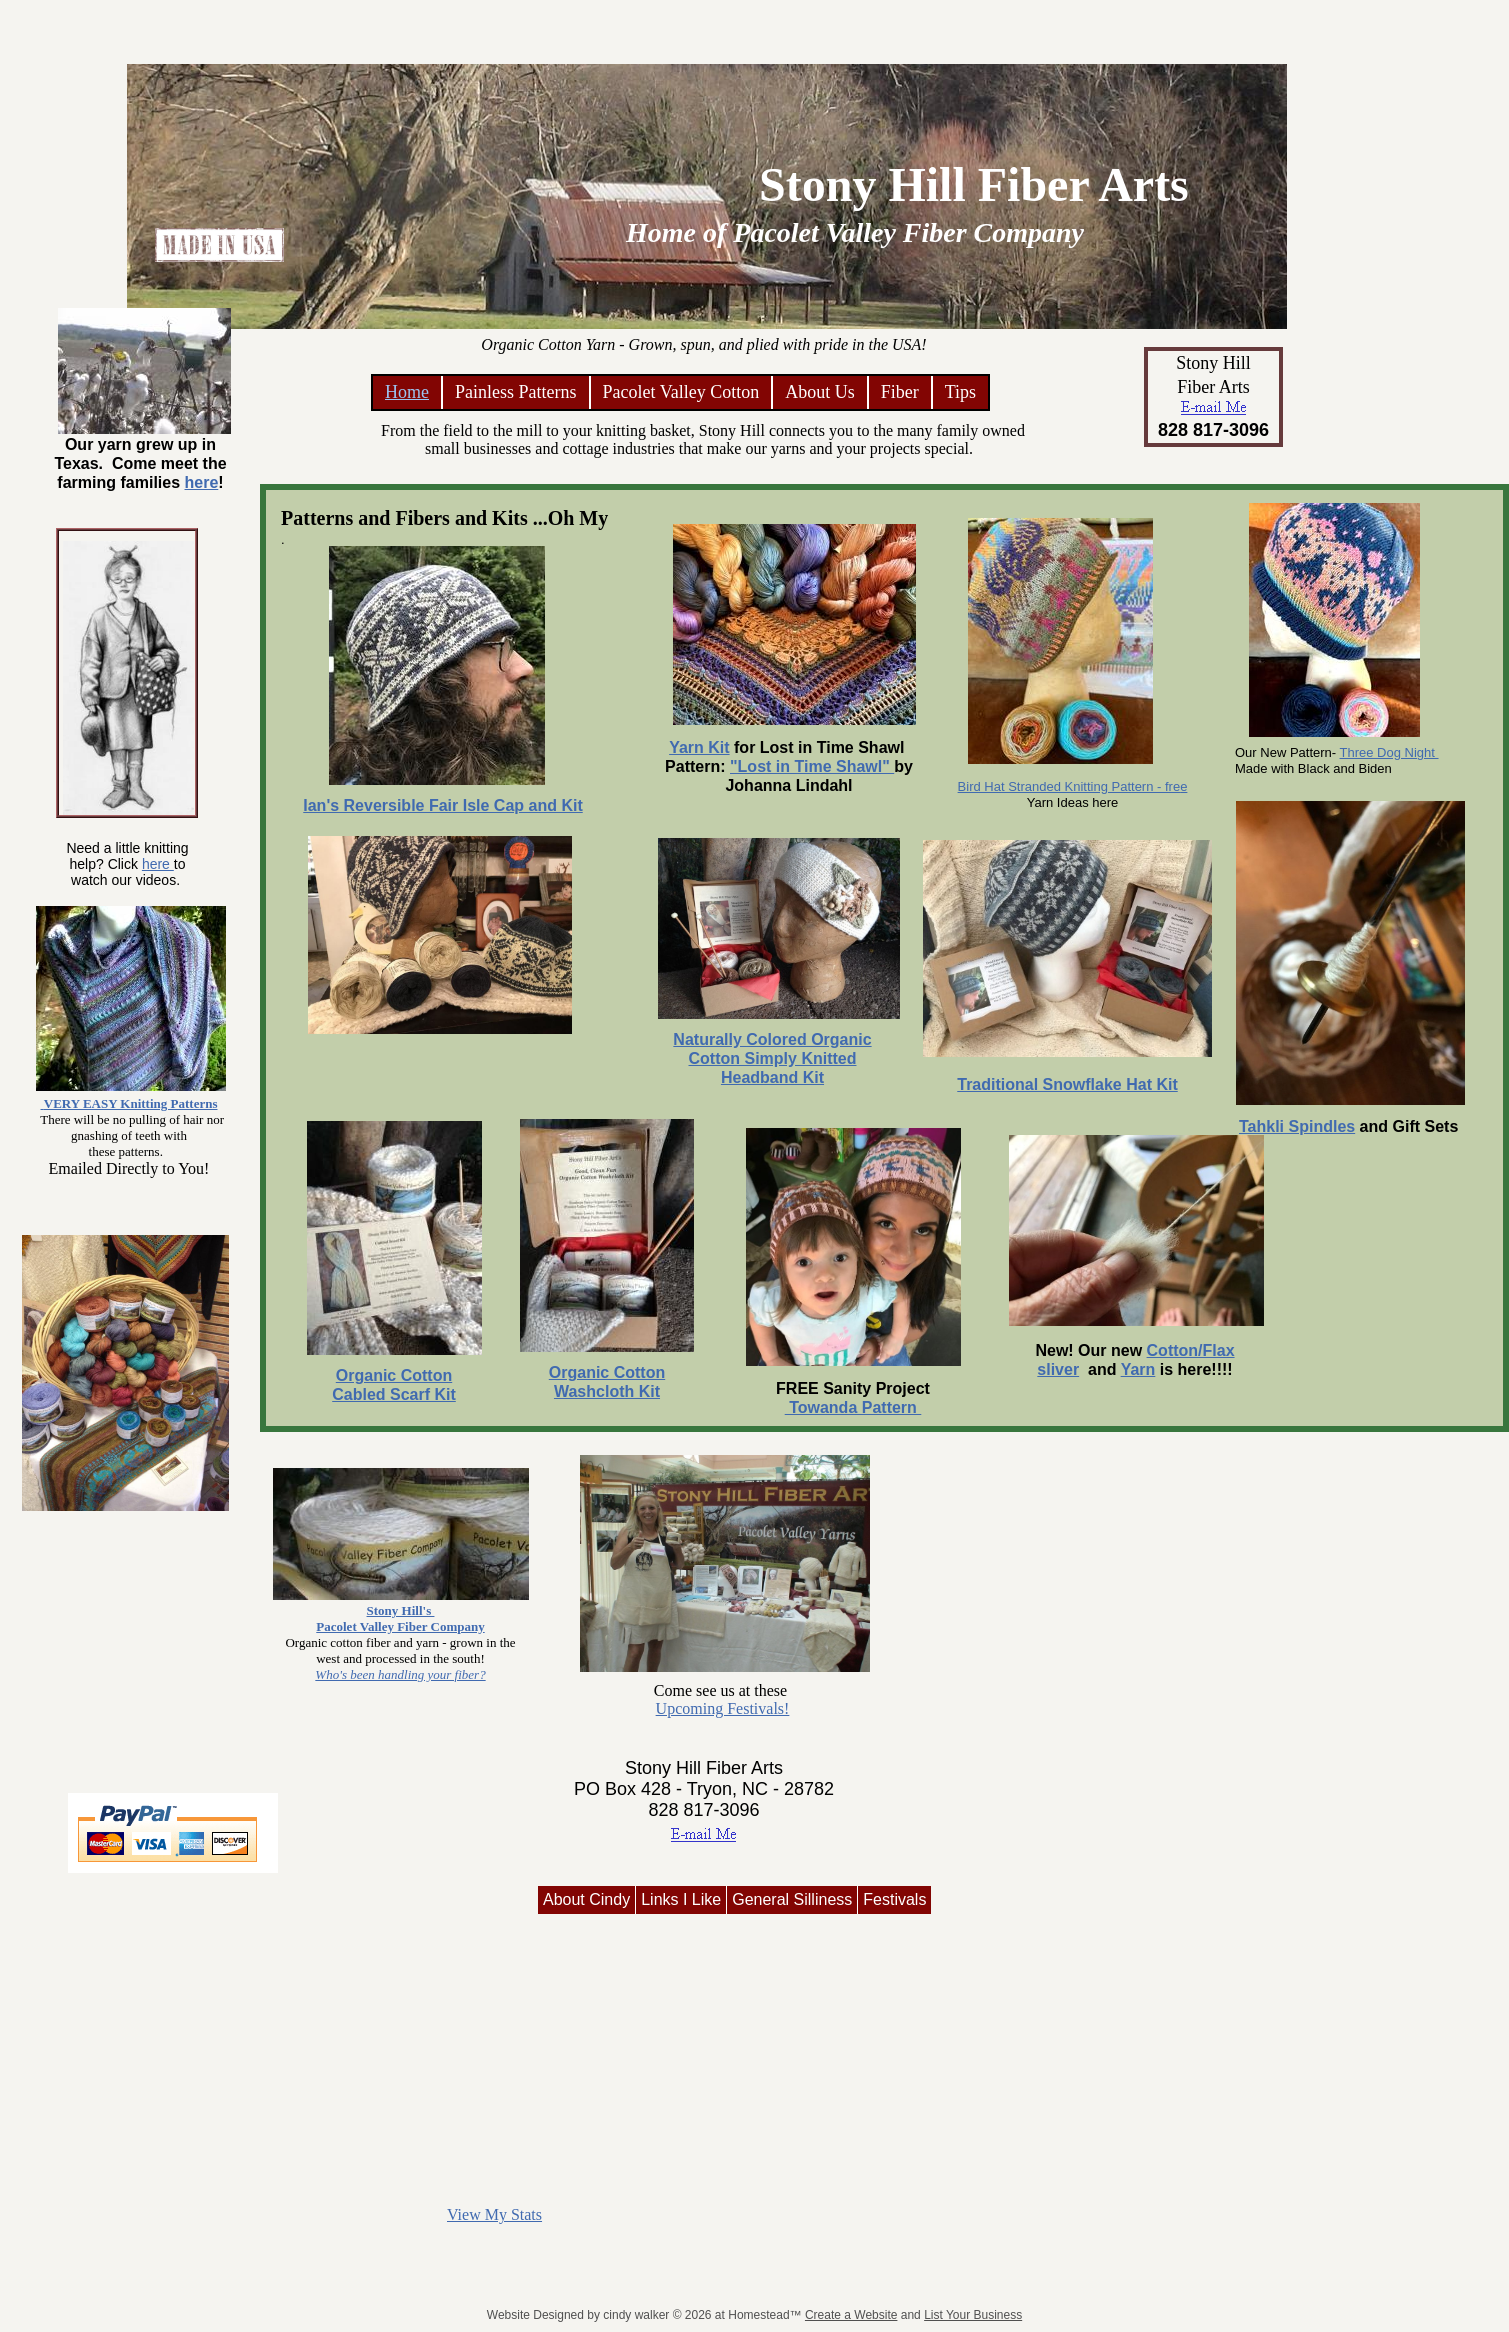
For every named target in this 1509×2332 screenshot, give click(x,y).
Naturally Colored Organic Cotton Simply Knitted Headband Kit (772, 1058)
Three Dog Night (1389, 752)
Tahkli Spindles (1297, 1126)
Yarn (1138, 1369)
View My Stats (494, 2214)
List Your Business (973, 2315)
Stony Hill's (401, 1610)
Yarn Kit (699, 747)
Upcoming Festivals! (723, 1708)
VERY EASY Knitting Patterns (131, 1103)
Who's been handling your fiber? (400, 1674)
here (158, 864)
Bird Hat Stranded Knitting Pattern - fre (1069, 786)
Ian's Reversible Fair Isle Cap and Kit (442, 805)
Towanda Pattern (853, 1407)
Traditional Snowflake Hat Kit (1067, 1084)
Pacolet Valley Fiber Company (400, 1626)
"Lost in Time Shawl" (812, 766)
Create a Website (851, 2315)
